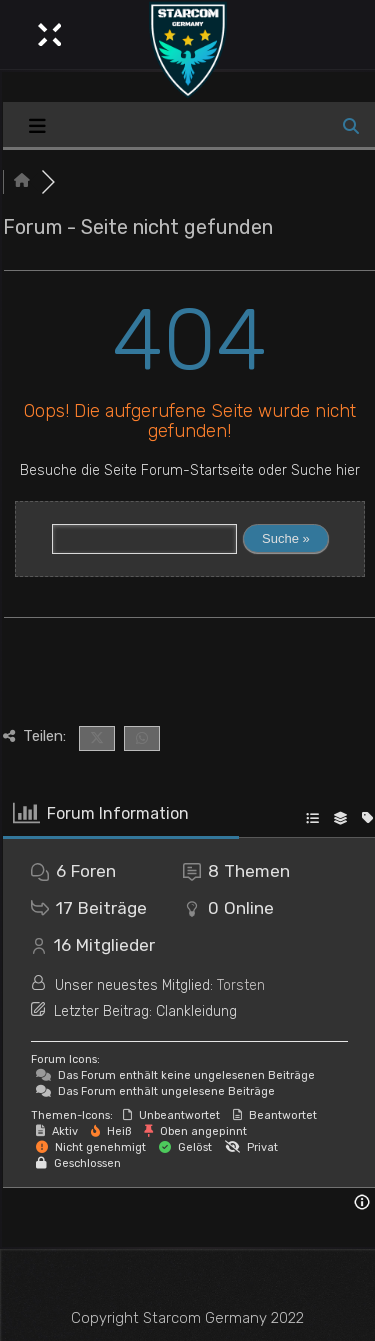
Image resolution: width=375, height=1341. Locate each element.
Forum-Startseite (197, 470)
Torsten (241, 985)
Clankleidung (196, 1011)
